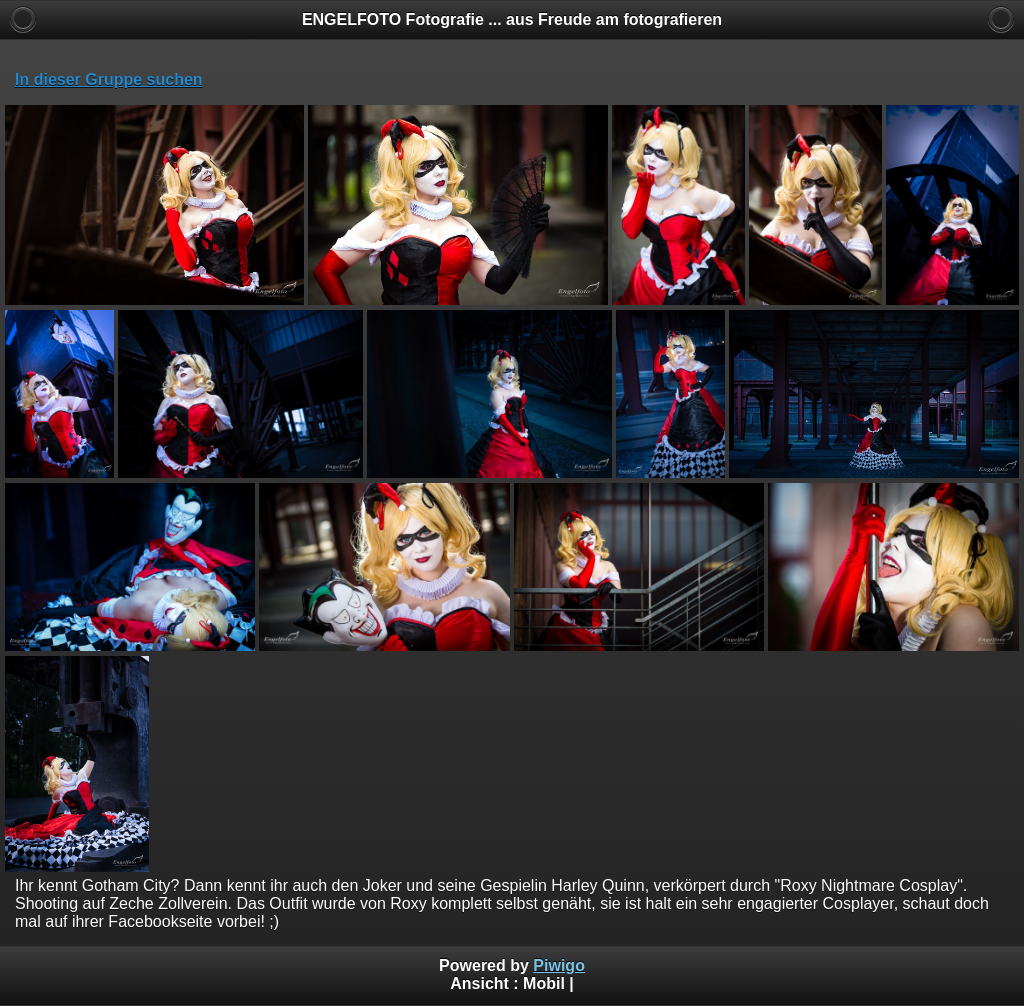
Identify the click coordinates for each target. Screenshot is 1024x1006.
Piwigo (559, 965)
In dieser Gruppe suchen (109, 79)
